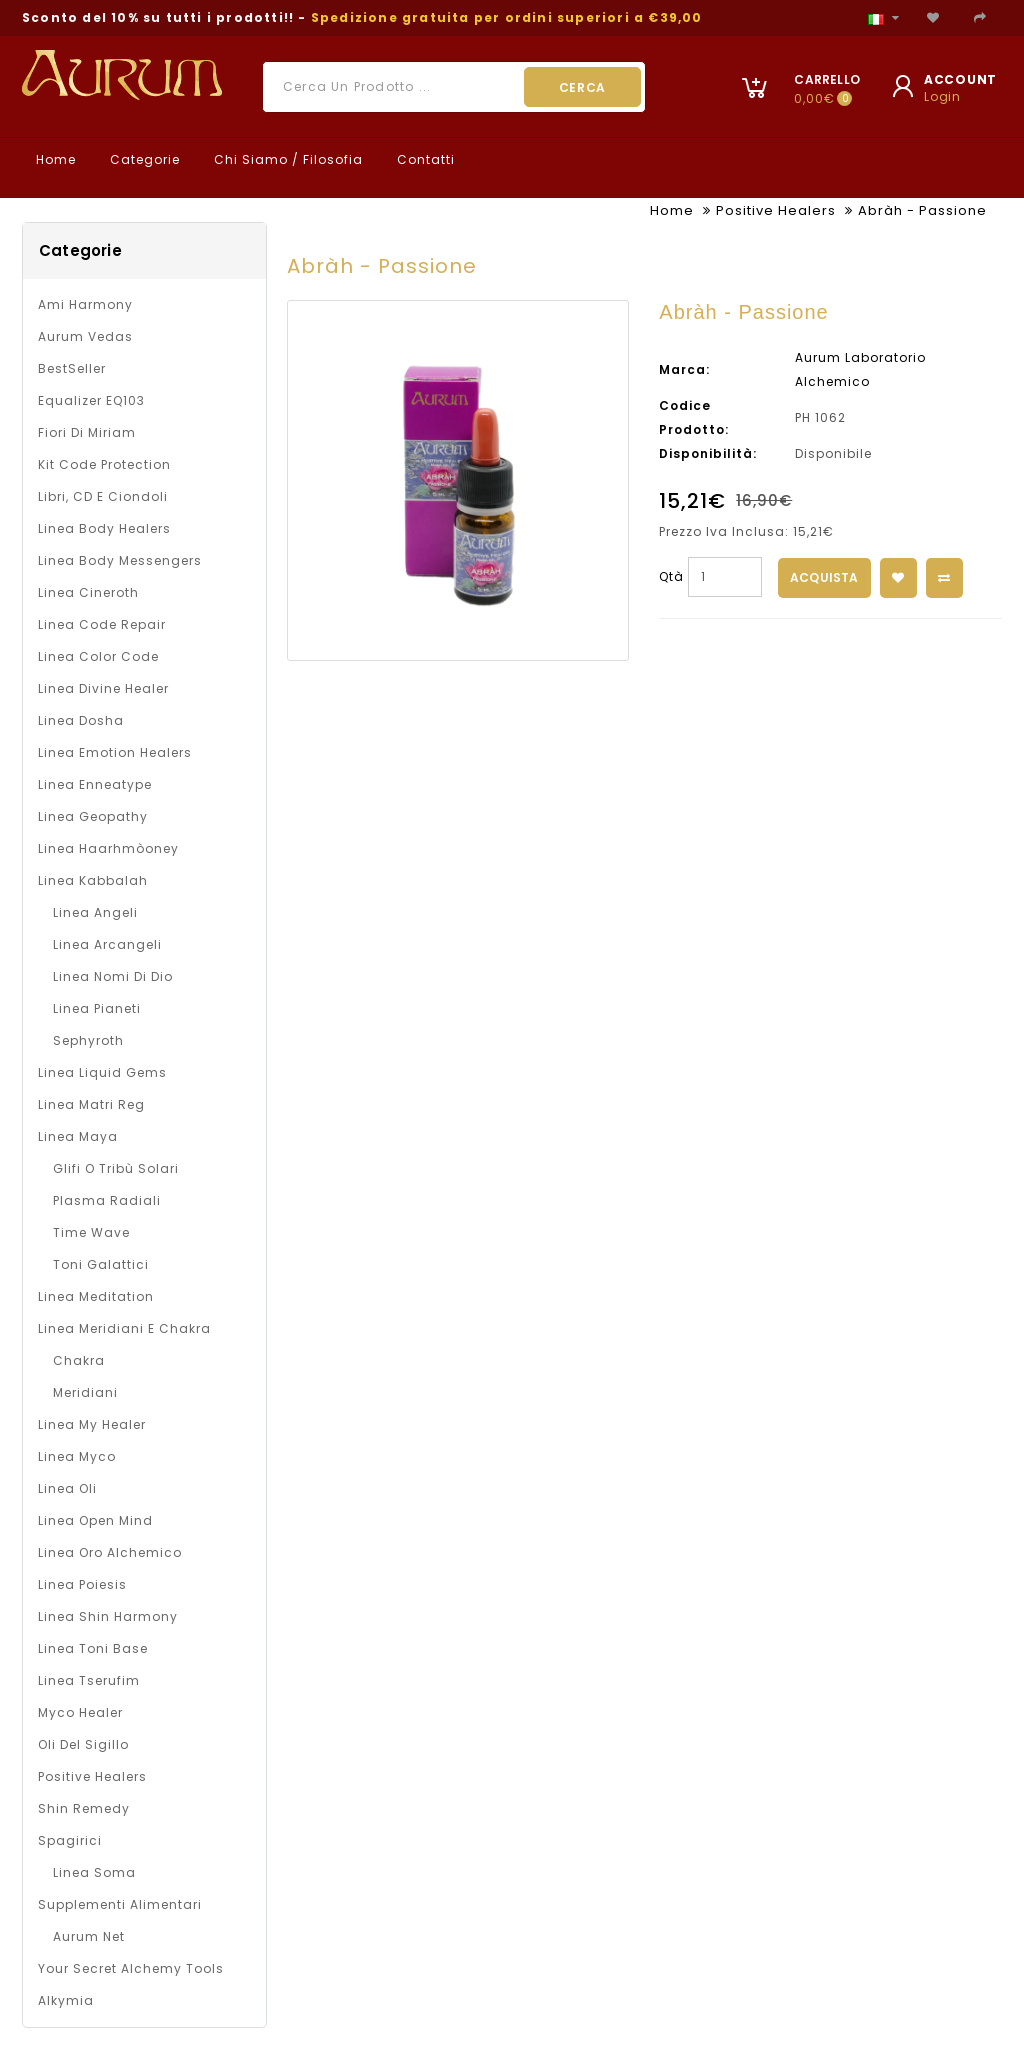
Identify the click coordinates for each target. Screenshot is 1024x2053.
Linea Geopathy (93, 816)
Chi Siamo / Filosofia (286, 159)
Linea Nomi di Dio (113, 976)
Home (54, 159)
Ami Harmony (85, 304)
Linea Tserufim (89, 1680)
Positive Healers (776, 210)
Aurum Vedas (85, 336)
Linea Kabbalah (93, 880)
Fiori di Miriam (87, 432)
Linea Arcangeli (107, 944)
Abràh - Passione (922, 210)
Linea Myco (77, 1456)
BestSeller (72, 368)
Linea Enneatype (95, 784)
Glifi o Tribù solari (116, 1168)
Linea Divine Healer (103, 688)
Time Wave (91, 1232)
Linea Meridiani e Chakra (124, 1328)
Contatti (424, 159)
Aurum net (89, 1936)
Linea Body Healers (104, 528)
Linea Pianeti (97, 1008)
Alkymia (66, 2000)
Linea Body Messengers (120, 560)
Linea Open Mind (95, 1520)
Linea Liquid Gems (102, 1072)
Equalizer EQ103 (91, 400)
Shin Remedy (84, 1808)
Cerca (582, 87)
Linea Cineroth (88, 592)
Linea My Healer (92, 1424)
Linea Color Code (98, 656)
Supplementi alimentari (120, 1904)
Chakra (79, 1360)
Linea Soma (94, 1872)
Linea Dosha (81, 720)
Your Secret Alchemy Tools (131, 1968)
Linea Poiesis (82, 1584)
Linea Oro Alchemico (110, 1552)
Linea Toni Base (93, 1648)
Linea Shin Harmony (108, 1616)
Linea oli (67, 1488)
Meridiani (85, 1392)
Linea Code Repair (102, 624)
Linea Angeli (95, 912)
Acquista (824, 577)
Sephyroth (88, 1040)
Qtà (671, 576)
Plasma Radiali (107, 1200)
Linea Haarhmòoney (108, 848)
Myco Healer (80, 1712)
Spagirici (70, 1840)
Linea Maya (78, 1136)
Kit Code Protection (104, 464)
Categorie (143, 159)
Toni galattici (101, 1264)
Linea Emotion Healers (115, 752)
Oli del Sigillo (83, 1744)
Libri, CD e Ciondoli (103, 496)
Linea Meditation (96, 1296)
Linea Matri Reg (91, 1104)
